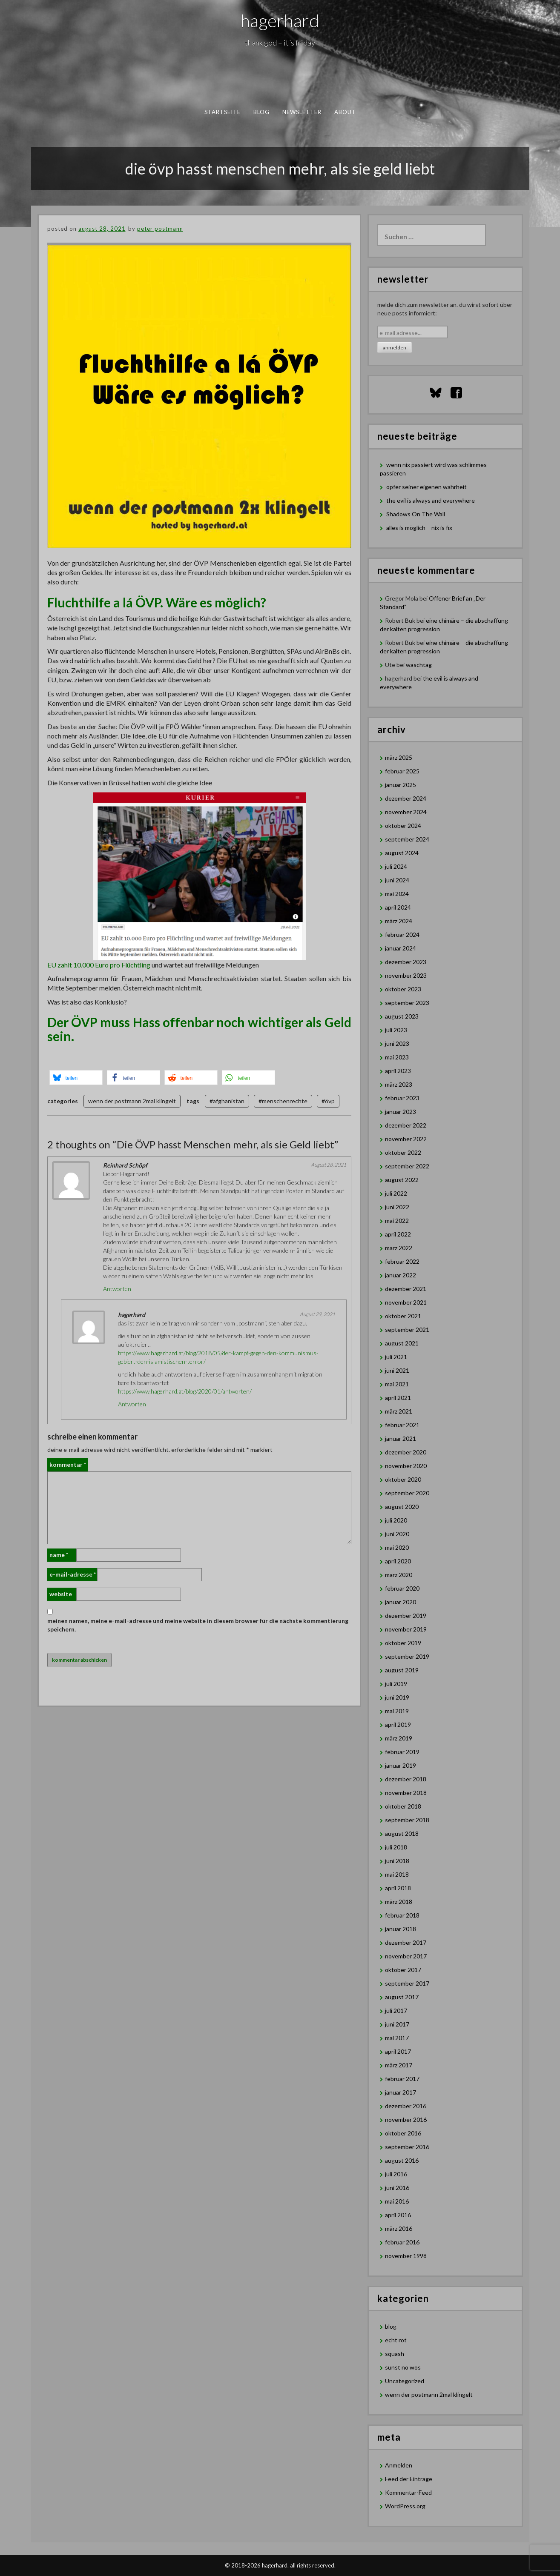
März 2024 (398, 920)
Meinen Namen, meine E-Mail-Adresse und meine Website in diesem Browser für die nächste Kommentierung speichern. (197, 1625)
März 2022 (398, 1247)
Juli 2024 (396, 866)
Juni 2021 (397, 1370)
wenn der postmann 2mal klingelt (132, 1101)
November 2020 (406, 1465)
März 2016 (398, 2228)
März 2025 (398, 757)
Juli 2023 (396, 1029)
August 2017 (402, 1997)
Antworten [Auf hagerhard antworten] (132, 1404)
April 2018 (398, 1888)
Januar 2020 (400, 1602)
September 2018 (407, 1819)
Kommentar (67, 1464)
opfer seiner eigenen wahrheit (426, 486)
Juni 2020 (397, 1533)
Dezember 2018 (405, 1779)
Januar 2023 (400, 1111)
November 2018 (406, 1792)
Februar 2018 (402, 1915)
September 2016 (407, 2146)
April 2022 (398, 1234)
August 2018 (402, 1833)
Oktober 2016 (403, 2133)
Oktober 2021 (403, 1315)
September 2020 (407, 1493)
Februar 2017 (402, 2078)
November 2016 (406, 2119)
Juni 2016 (397, 2187)
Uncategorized (404, 2380)
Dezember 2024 (405, 798)
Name (58, 1554)
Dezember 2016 (405, 2105)
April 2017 (398, 2051)
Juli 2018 (396, 1847)
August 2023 (402, 1016)
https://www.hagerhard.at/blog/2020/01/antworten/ (185, 1391)
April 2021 (398, 1397)
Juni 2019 (397, 1697)
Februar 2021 (402, 1424)
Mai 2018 (397, 1874)
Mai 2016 (397, 2201)
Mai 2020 (397, 1547)
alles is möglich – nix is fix (419, 527)
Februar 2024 (402, 934)
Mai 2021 (397, 1384)
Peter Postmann (160, 228)
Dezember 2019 (405, 1615)
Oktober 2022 (403, 1152)
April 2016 (398, 2214)
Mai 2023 (397, 1057)
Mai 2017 (397, 2037)
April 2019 (398, 1724)
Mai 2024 (397, 893)
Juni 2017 (397, 2024)
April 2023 (398, 1070)
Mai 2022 (397, 1220)
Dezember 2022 (405, 1125)
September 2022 (407, 1166)
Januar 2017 (400, 2092)
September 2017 (407, 1983)
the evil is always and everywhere (430, 500)
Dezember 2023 (405, 961)
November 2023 (406, 975)
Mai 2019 (397, 1710)
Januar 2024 (400, 948)
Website (60, 1593)
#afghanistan (227, 1101)
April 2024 (398, 907)
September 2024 (407, 839)
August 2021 (402, 1343)
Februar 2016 (402, 2242)
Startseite (222, 112)
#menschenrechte (282, 1101)
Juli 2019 (396, 1683)
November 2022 (406, 1138)
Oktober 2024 (403, 825)
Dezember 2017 (405, 1942)
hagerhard (280, 20)
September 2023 (407, 1002)
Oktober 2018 (403, 1806)
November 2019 (406, 1629)
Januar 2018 (400, 1928)
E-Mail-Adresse (72, 1574)
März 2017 (398, 2065)
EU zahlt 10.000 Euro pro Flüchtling (99, 965)
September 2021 (407, 1329)
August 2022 (402, 1179)
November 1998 (406, 2255)
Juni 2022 (397, 1207)
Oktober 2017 (403, 1969)
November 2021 (406, 1302)
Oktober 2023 (403, 989)
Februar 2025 (402, 771)
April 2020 (398, 1561)
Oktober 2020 (403, 1479)
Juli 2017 (396, 2010)
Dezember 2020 (405, 1452)
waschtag (419, 664)
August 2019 (402, 1670)
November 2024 (406, 812)
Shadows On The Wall (415, 514)
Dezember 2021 (405, 1288)
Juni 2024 (397, 880)
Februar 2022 (402, 1261)
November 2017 (406, 1956)
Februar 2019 (402, 1751)
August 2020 (402, 1506)
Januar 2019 (400, 1765)
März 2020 (398, 1574)
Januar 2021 (400, 1438)
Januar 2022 (400, 1275)
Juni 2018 (397, 1860)
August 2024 (402, 852)
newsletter (302, 112)
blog (261, 112)
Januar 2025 (400, 784)
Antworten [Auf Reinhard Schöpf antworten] (117, 1288)
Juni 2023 (397, 1043)
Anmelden (398, 2465)
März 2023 (398, 1084)
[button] (76, 1077)
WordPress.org (405, 2506)
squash (394, 2353)
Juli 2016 (396, 2174)
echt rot (396, 2340)
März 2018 (398, 1901)
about (345, 112)
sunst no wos (403, 2367)
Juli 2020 (396, 1520)
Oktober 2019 (403, 1642)
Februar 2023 (402, 1098)
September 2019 (407, 1656)
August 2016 (402, 2160)
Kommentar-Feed (408, 2492)
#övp (328, 1101)
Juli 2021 (396, 1356)
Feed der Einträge (408, 2478)
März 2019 (398, 1738)
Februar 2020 (402, 1588)
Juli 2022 (396, 1193)
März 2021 (398, 1411)
